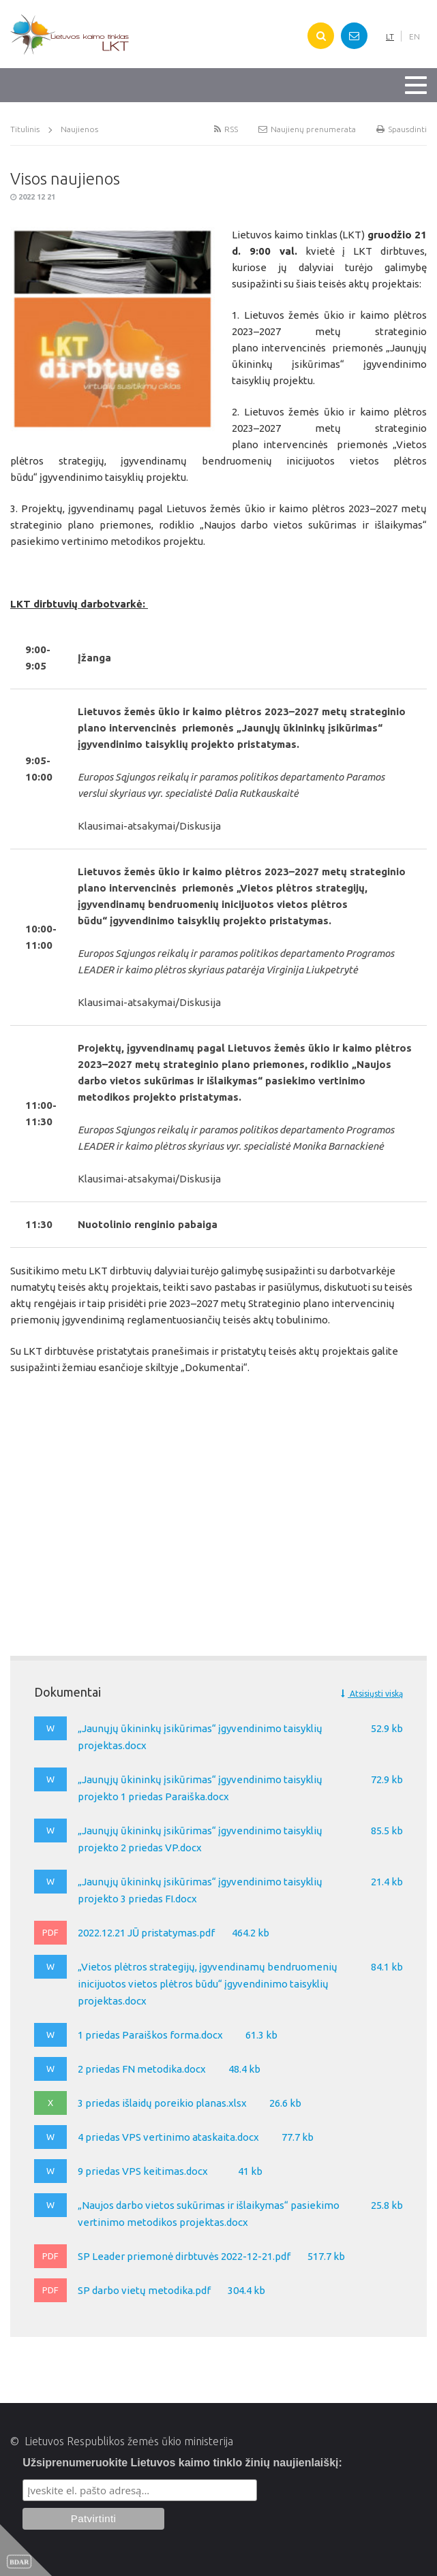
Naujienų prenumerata (307, 129)
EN (414, 36)
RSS (226, 129)
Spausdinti (401, 129)
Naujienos (79, 129)
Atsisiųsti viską (372, 1693)
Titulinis (25, 129)
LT (390, 36)
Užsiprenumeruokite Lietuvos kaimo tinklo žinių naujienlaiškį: (182, 2462)
